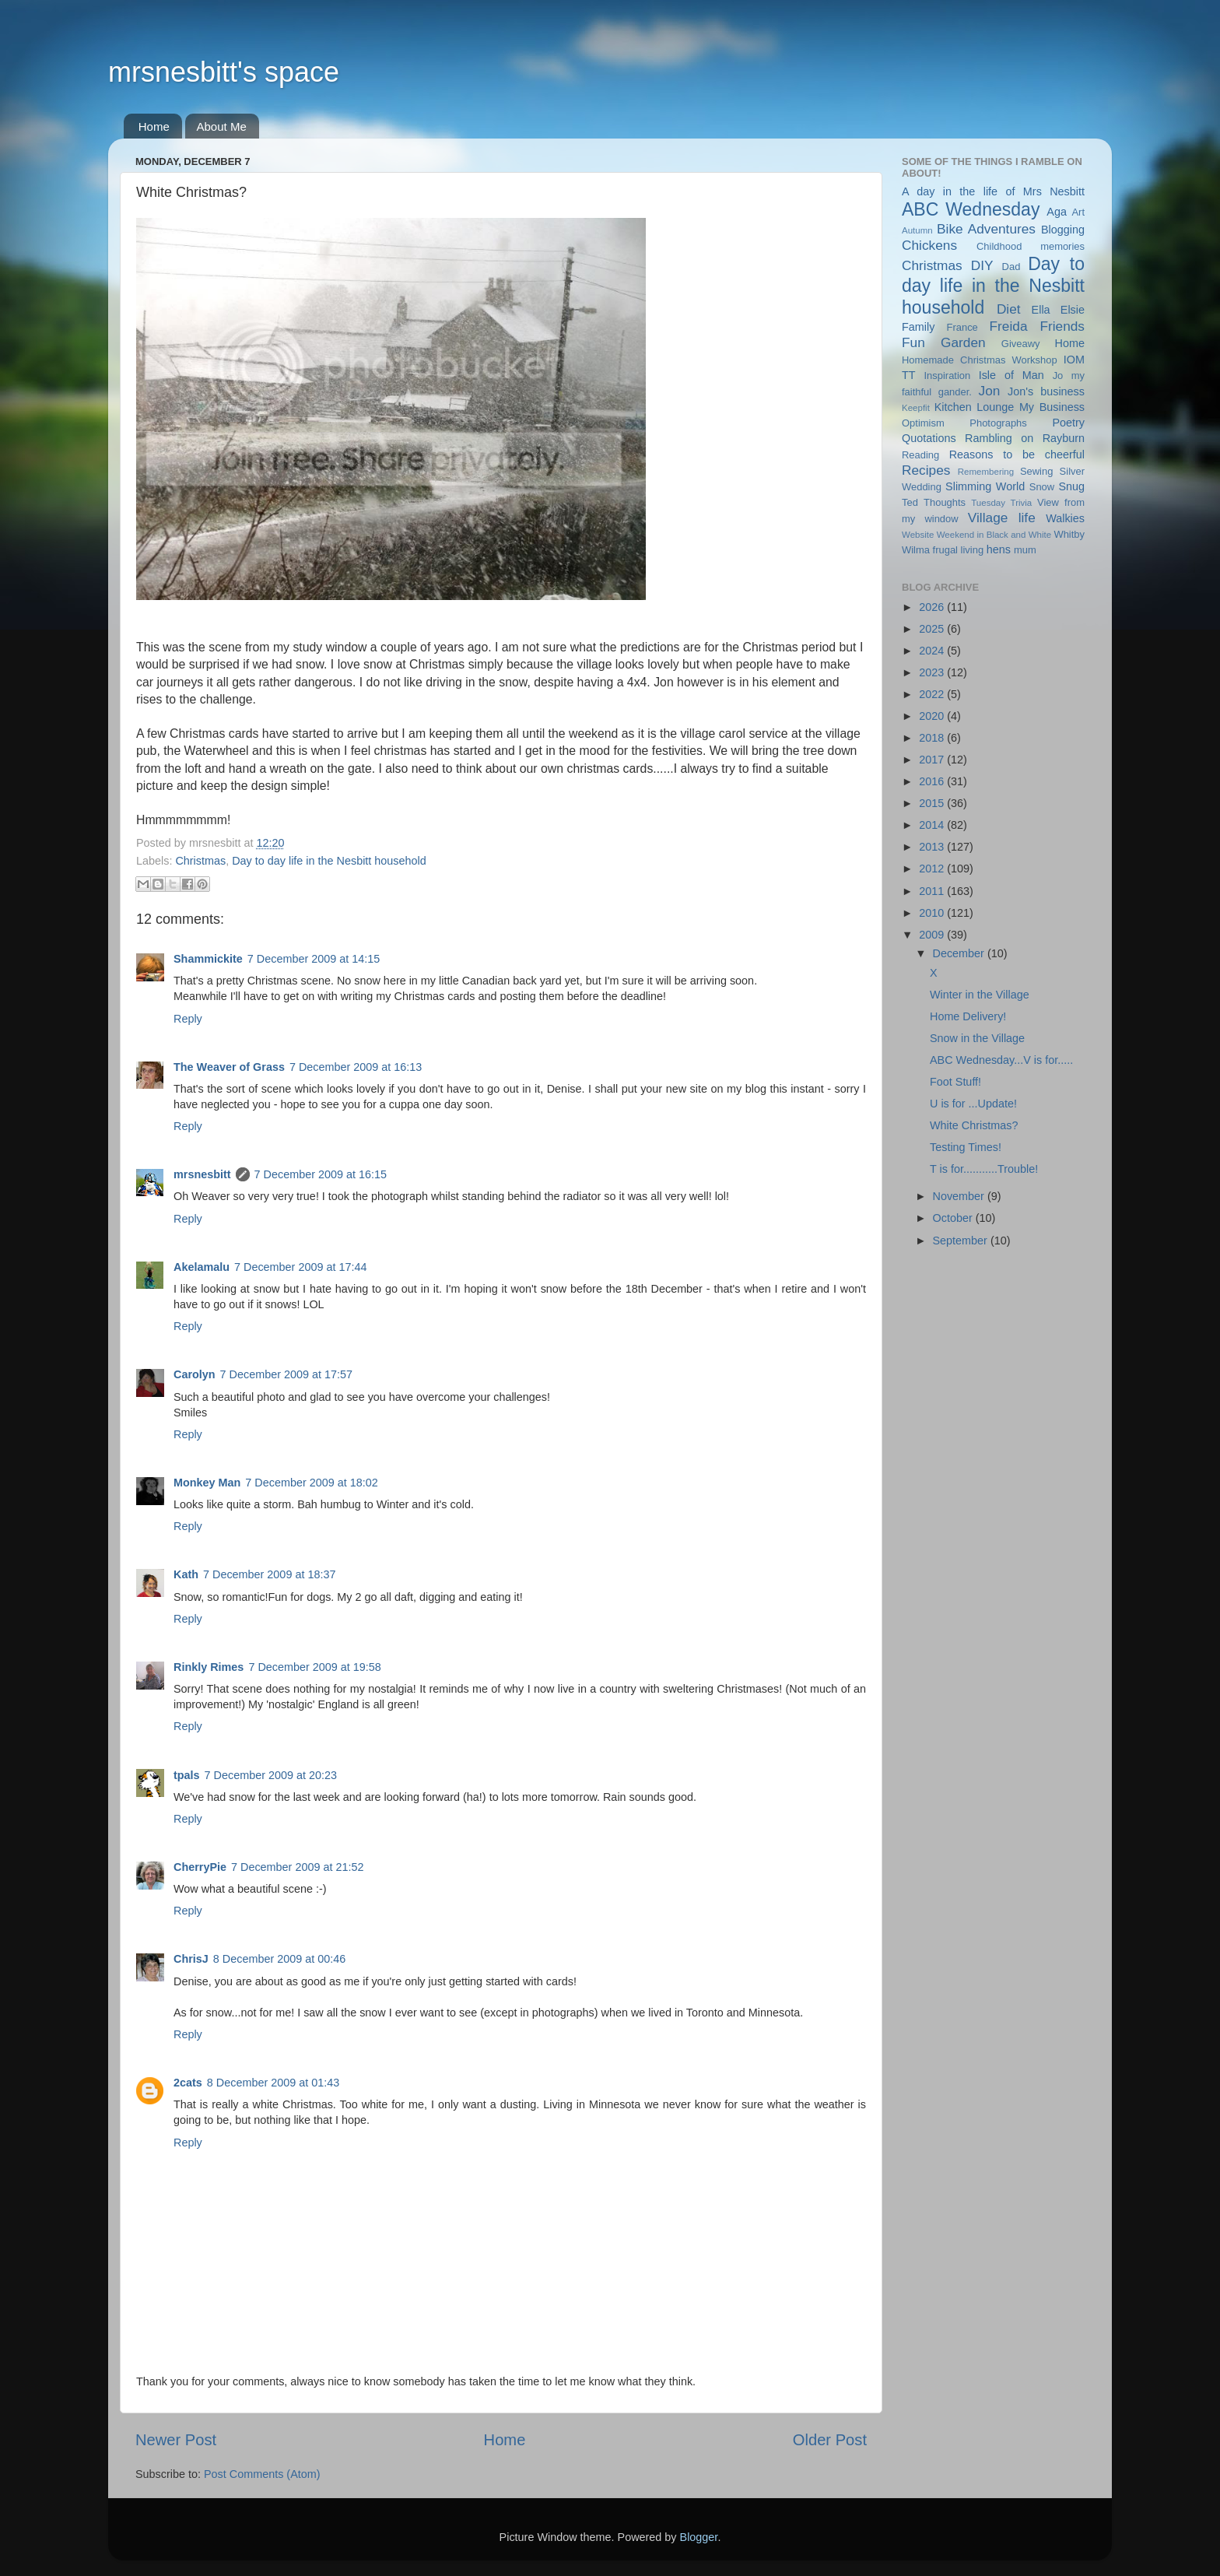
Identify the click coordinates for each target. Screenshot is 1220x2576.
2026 (933, 607)
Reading (920, 455)
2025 (933, 629)
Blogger (699, 2537)
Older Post (830, 2439)
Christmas (200, 861)
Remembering (986, 471)
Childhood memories (1030, 246)
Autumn (917, 230)
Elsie (1072, 310)
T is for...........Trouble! (984, 1169)
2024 (933, 650)
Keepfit (916, 407)
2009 (933, 934)
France (962, 327)
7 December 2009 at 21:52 (297, 1867)
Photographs (997, 423)
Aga (1056, 211)
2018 (933, 738)
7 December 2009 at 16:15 (320, 1174)
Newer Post (175, 2439)
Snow (1041, 487)
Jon (990, 390)
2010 (933, 913)
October (954, 1218)
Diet (1009, 309)
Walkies (1065, 518)
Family (918, 327)
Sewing (1036, 471)
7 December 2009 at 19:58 (314, 1667)
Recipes (926, 470)
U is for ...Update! (973, 1103)
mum (1025, 550)
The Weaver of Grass (229, 1067)
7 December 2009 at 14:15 (313, 959)
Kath (186, 1574)
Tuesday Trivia (1001, 502)
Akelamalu (202, 1267)
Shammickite (208, 959)
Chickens (929, 245)
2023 (933, 672)
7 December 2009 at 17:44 (300, 1267)
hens (999, 549)
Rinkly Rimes (209, 1667)
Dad (1011, 266)
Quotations (929, 438)
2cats (188, 2082)
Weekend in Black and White (994, 534)
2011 (933, 891)
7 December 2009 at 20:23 (271, 1775)
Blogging (1063, 229)
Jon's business (1046, 391)
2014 (933, 825)
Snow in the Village (977, 1038)
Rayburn (1064, 438)
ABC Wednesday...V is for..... (1001, 1060)
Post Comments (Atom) (262, 2474)
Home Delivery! (968, 1016)
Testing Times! (965, 1147)
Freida (1009, 326)
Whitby (1069, 534)
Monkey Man (207, 1482)
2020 (933, 716)
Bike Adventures (986, 229)
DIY (982, 265)
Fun (913, 342)
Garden (963, 342)
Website (918, 534)
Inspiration (947, 375)
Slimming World (985, 486)
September (961, 1240)
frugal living (958, 550)
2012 (933, 868)
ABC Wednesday (970, 209)
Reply (188, 1019)
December (960, 953)
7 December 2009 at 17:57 (286, 1374)
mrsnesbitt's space (223, 72)
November (960, 1196)
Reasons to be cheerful (1017, 454)
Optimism (923, 423)
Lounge (995, 407)
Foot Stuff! (955, 1082)
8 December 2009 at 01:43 (273, 2082)
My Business (1052, 407)
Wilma (916, 550)
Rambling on (999, 438)
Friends (1062, 326)
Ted (910, 502)
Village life (1002, 517)
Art (1078, 212)
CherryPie (200, 1867)
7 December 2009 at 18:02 (311, 1482)
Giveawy (1020, 343)
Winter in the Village (979, 994)
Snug (1071, 486)
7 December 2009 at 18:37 (269, 1574)
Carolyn (195, 1374)
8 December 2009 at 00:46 (279, 1959)
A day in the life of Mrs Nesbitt (993, 191)
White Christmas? (974, 1125)
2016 (933, 781)
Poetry (1068, 422)
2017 (933, 759)
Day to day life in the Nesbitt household (329, 861)
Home (154, 126)
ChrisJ (191, 1959)
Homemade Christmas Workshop (979, 360)
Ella (1041, 310)
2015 (933, 803)
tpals (187, 1775)
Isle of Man (1011, 375)
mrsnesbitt (202, 1174)
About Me (222, 126)
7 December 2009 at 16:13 (355, 1067)
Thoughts (945, 502)
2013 (933, 847)
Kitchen (953, 407)
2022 (933, 694)
